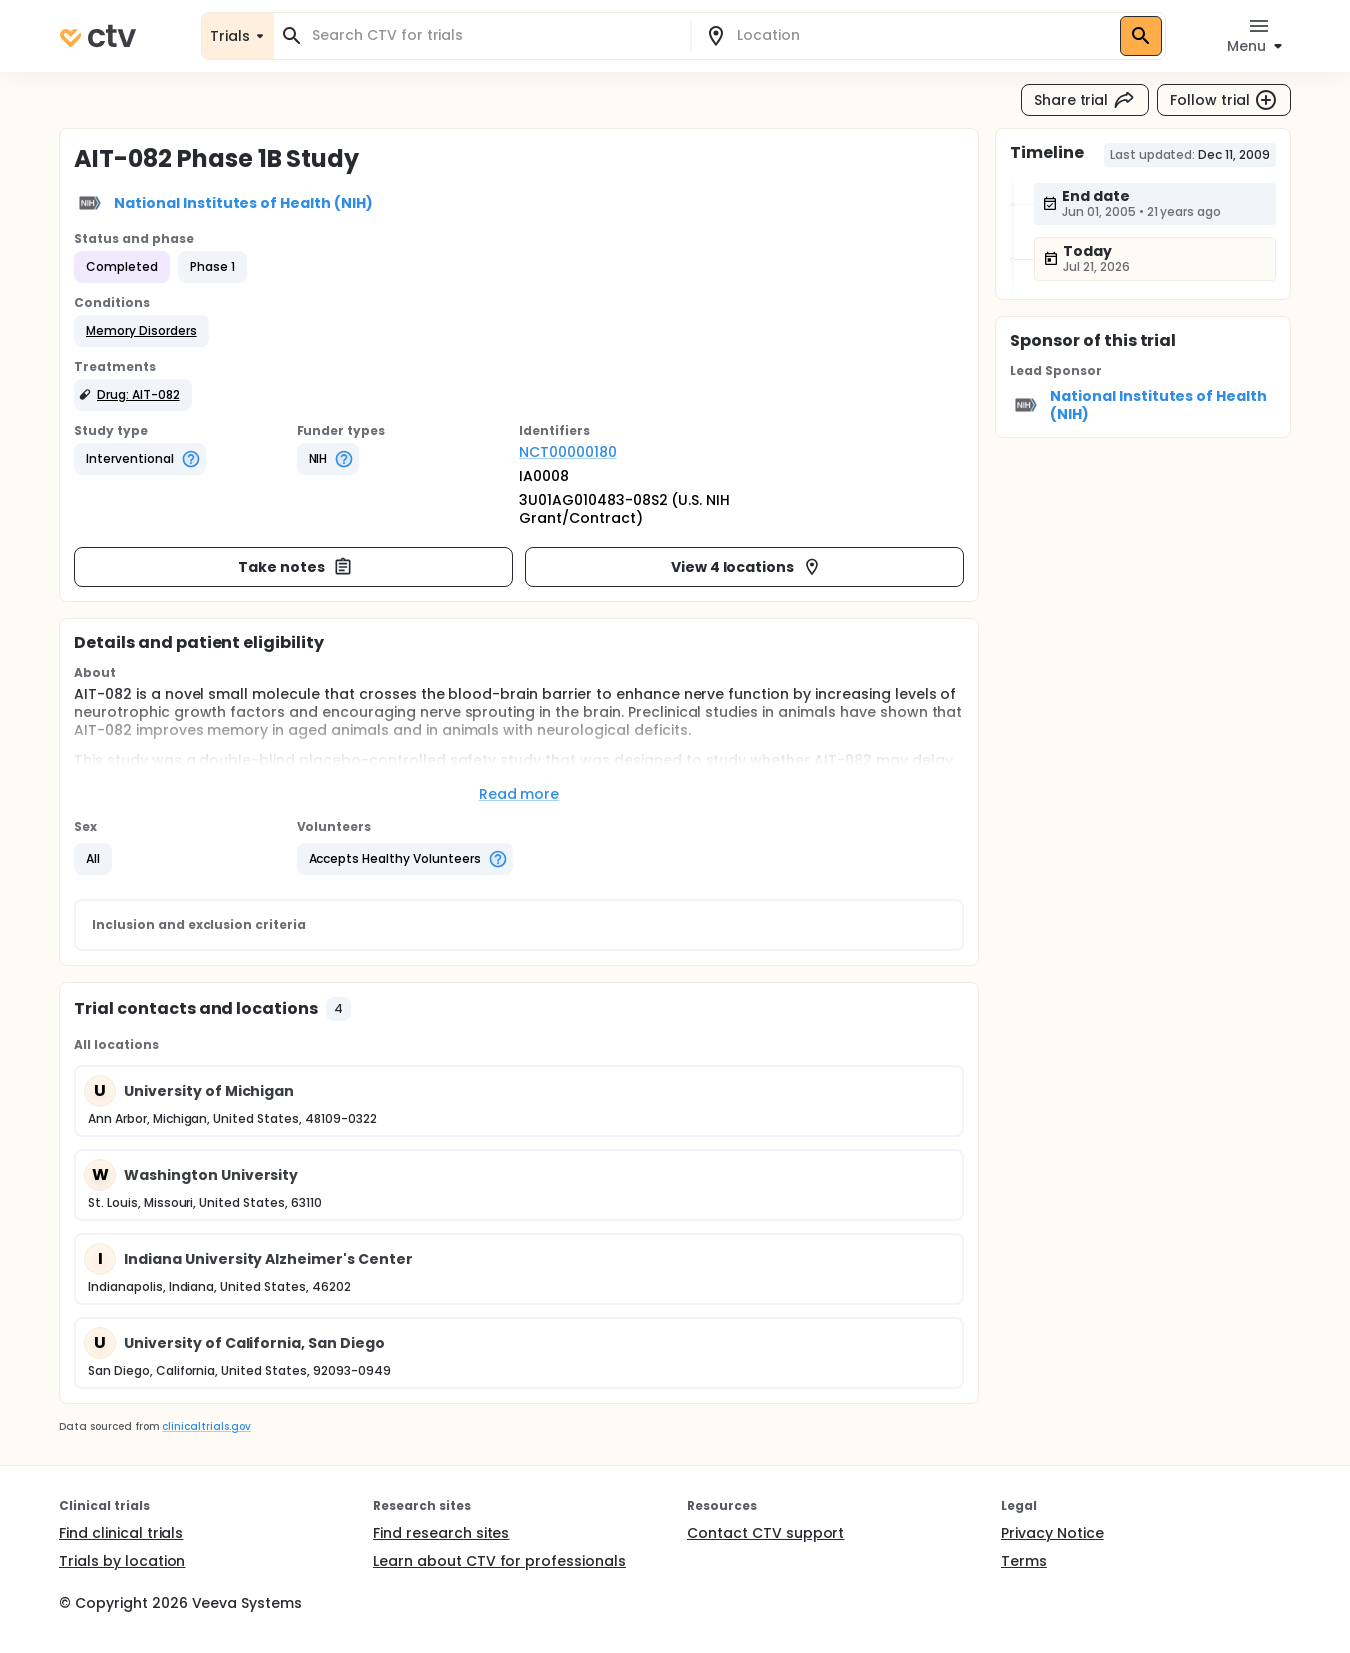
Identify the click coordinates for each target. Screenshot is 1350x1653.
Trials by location (122, 1561)
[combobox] (494, 35)
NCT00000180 (568, 452)
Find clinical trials (121, 1533)
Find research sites (441, 1533)
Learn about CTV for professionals (499, 1561)
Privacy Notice (1052, 1533)
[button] (141, 331)
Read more (519, 794)
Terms (1024, 1561)
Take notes (295, 567)
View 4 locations (747, 567)
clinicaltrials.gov (206, 1426)
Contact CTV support (765, 1533)
